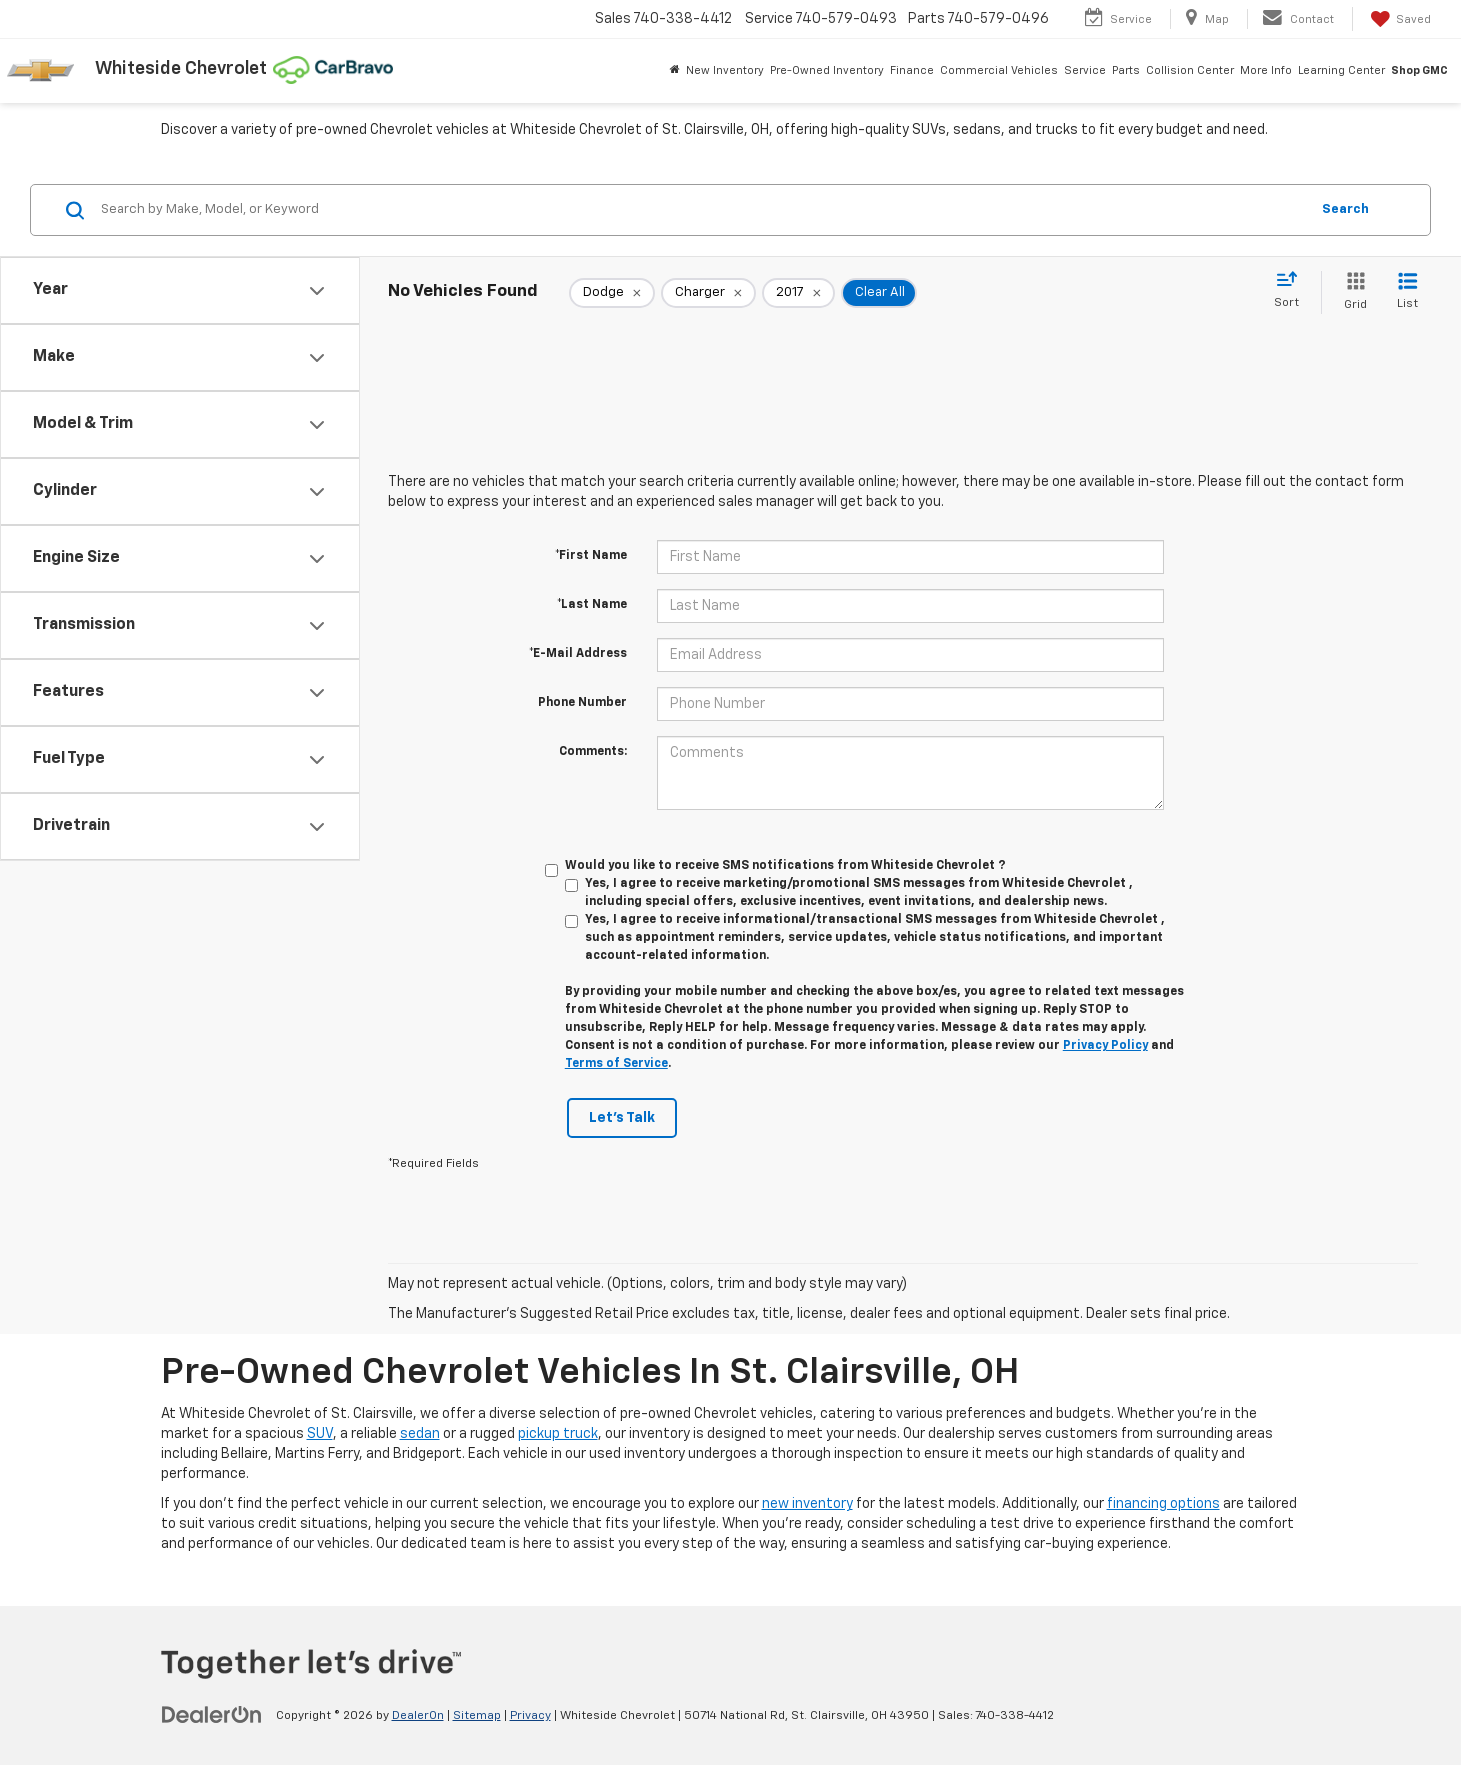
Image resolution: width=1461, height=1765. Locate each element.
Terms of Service (616, 1064)
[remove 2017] (798, 293)
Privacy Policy (1105, 1046)
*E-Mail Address (578, 654)
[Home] (675, 71)
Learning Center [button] (1341, 70)
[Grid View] (1351, 292)
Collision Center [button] (1190, 70)
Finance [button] (912, 70)
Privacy (530, 1716)
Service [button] (1085, 70)
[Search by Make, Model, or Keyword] (702, 210)
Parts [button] (1126, 70)
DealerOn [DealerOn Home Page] (418, 1716)
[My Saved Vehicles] (1399, 19)
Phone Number (582, 703)
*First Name (591, 556)
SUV (320, 1434)
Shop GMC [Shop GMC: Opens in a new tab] (1419, 70)
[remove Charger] (708, 293)
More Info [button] (1266, 70)
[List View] (1407, 292)
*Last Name (592, 605)
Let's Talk (622, 1118)
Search (1345, 209)
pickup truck (558, 1434)
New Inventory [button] (725, 70)
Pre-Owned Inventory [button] (827, 70)
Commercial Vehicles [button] (999, 70)
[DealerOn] (212, 1715)
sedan (420, 1434)
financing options (1163, 1504)
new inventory (807, 1504)
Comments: (593, 752)
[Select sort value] (1292, 291)
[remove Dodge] (612, 293)
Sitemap (477, 1716)
